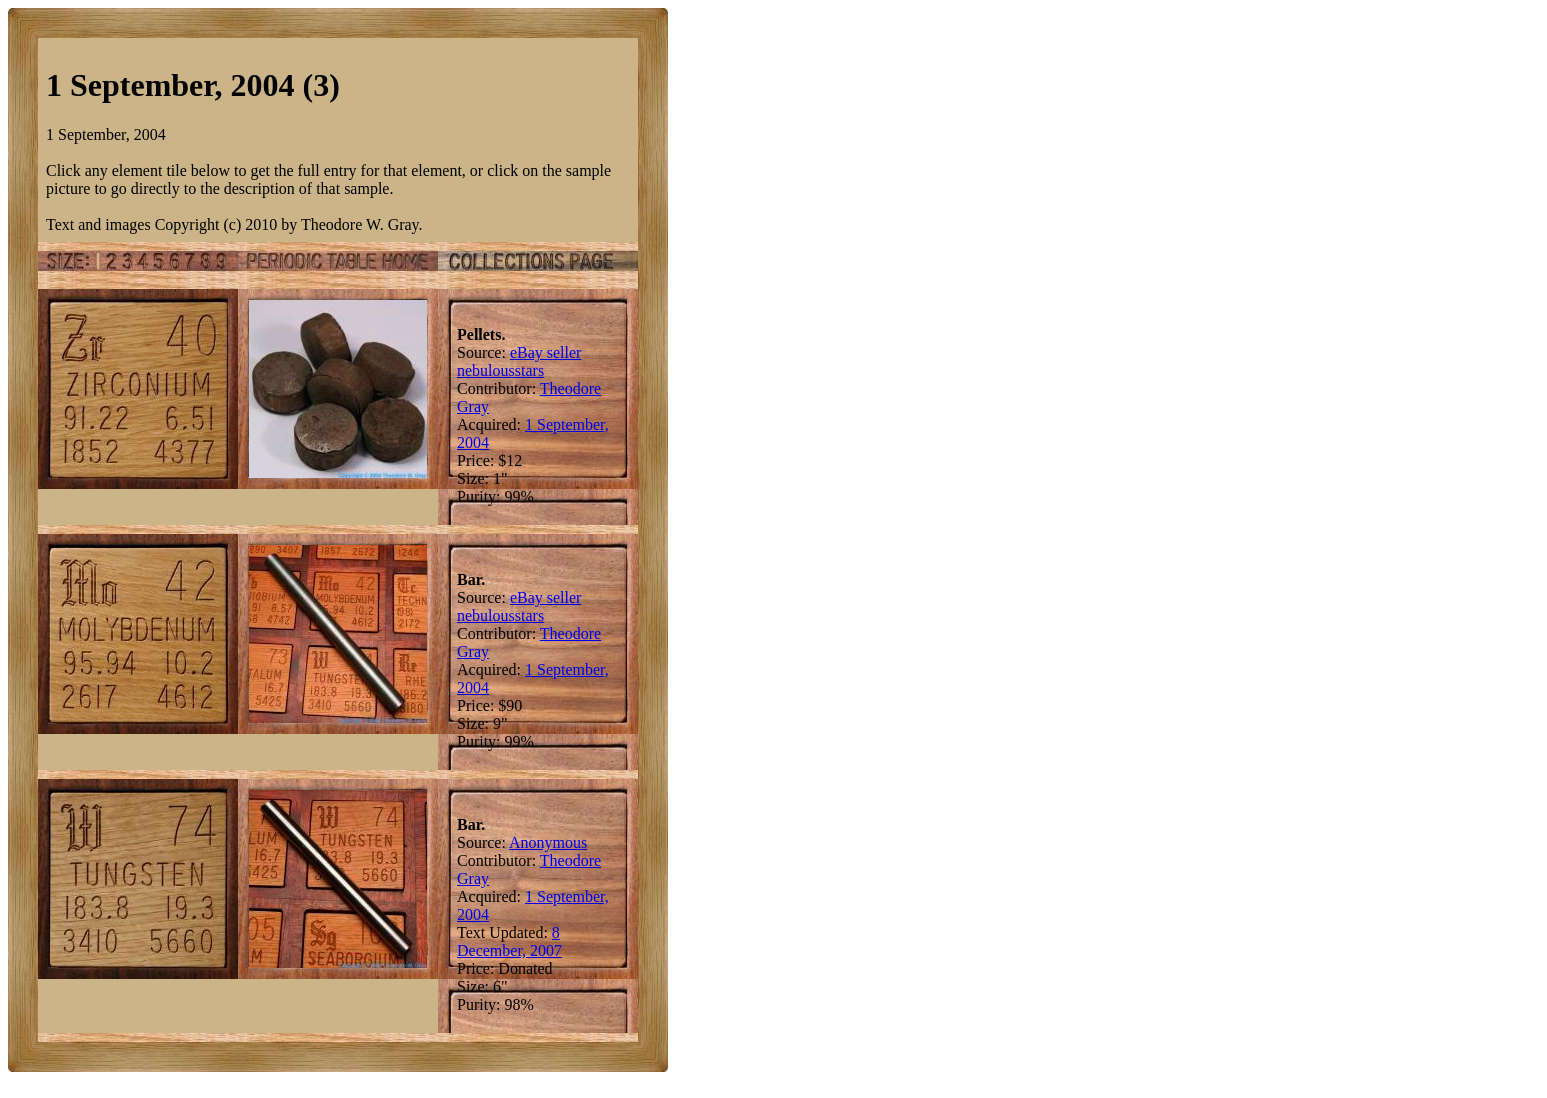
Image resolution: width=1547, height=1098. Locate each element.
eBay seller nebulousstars (519, 361)
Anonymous (548, 842)
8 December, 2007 (509, 941)
